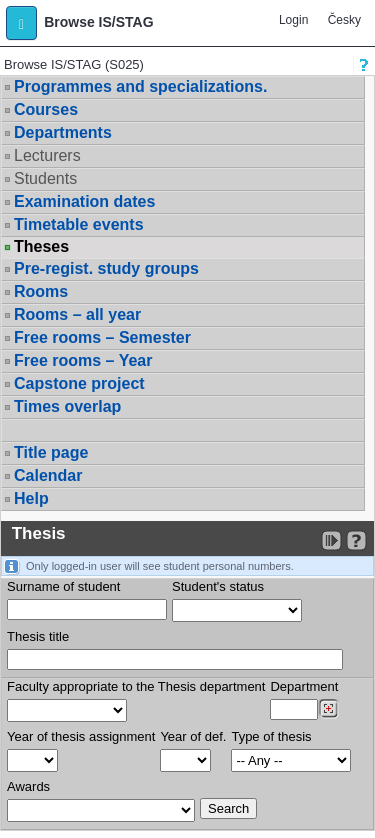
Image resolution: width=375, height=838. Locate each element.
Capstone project (79, 383)
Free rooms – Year (83, 360)
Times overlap (67, 406)
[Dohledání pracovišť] (328, 709)
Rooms (41, 291)
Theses (41, 247)
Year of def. (193, 736)
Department (304, 686)
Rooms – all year (77, 314)
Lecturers (47, 155)
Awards (28, 786)
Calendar (48, 475)
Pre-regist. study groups (106, 268)
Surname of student (63, 586)
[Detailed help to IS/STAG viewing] (356, 540)
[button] (21, 23)
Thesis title (38, 636)
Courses (46, 109)
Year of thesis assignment (81, 736)
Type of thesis (271, 736)
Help (31, 498)
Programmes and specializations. (140, 86)
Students (45, 178)
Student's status (218, 586)
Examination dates (84, 201)
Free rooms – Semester (102, 337)
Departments (63, 132)
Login (293, 20)
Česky (344, 20)
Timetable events (79, 224)
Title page (51, 452)
